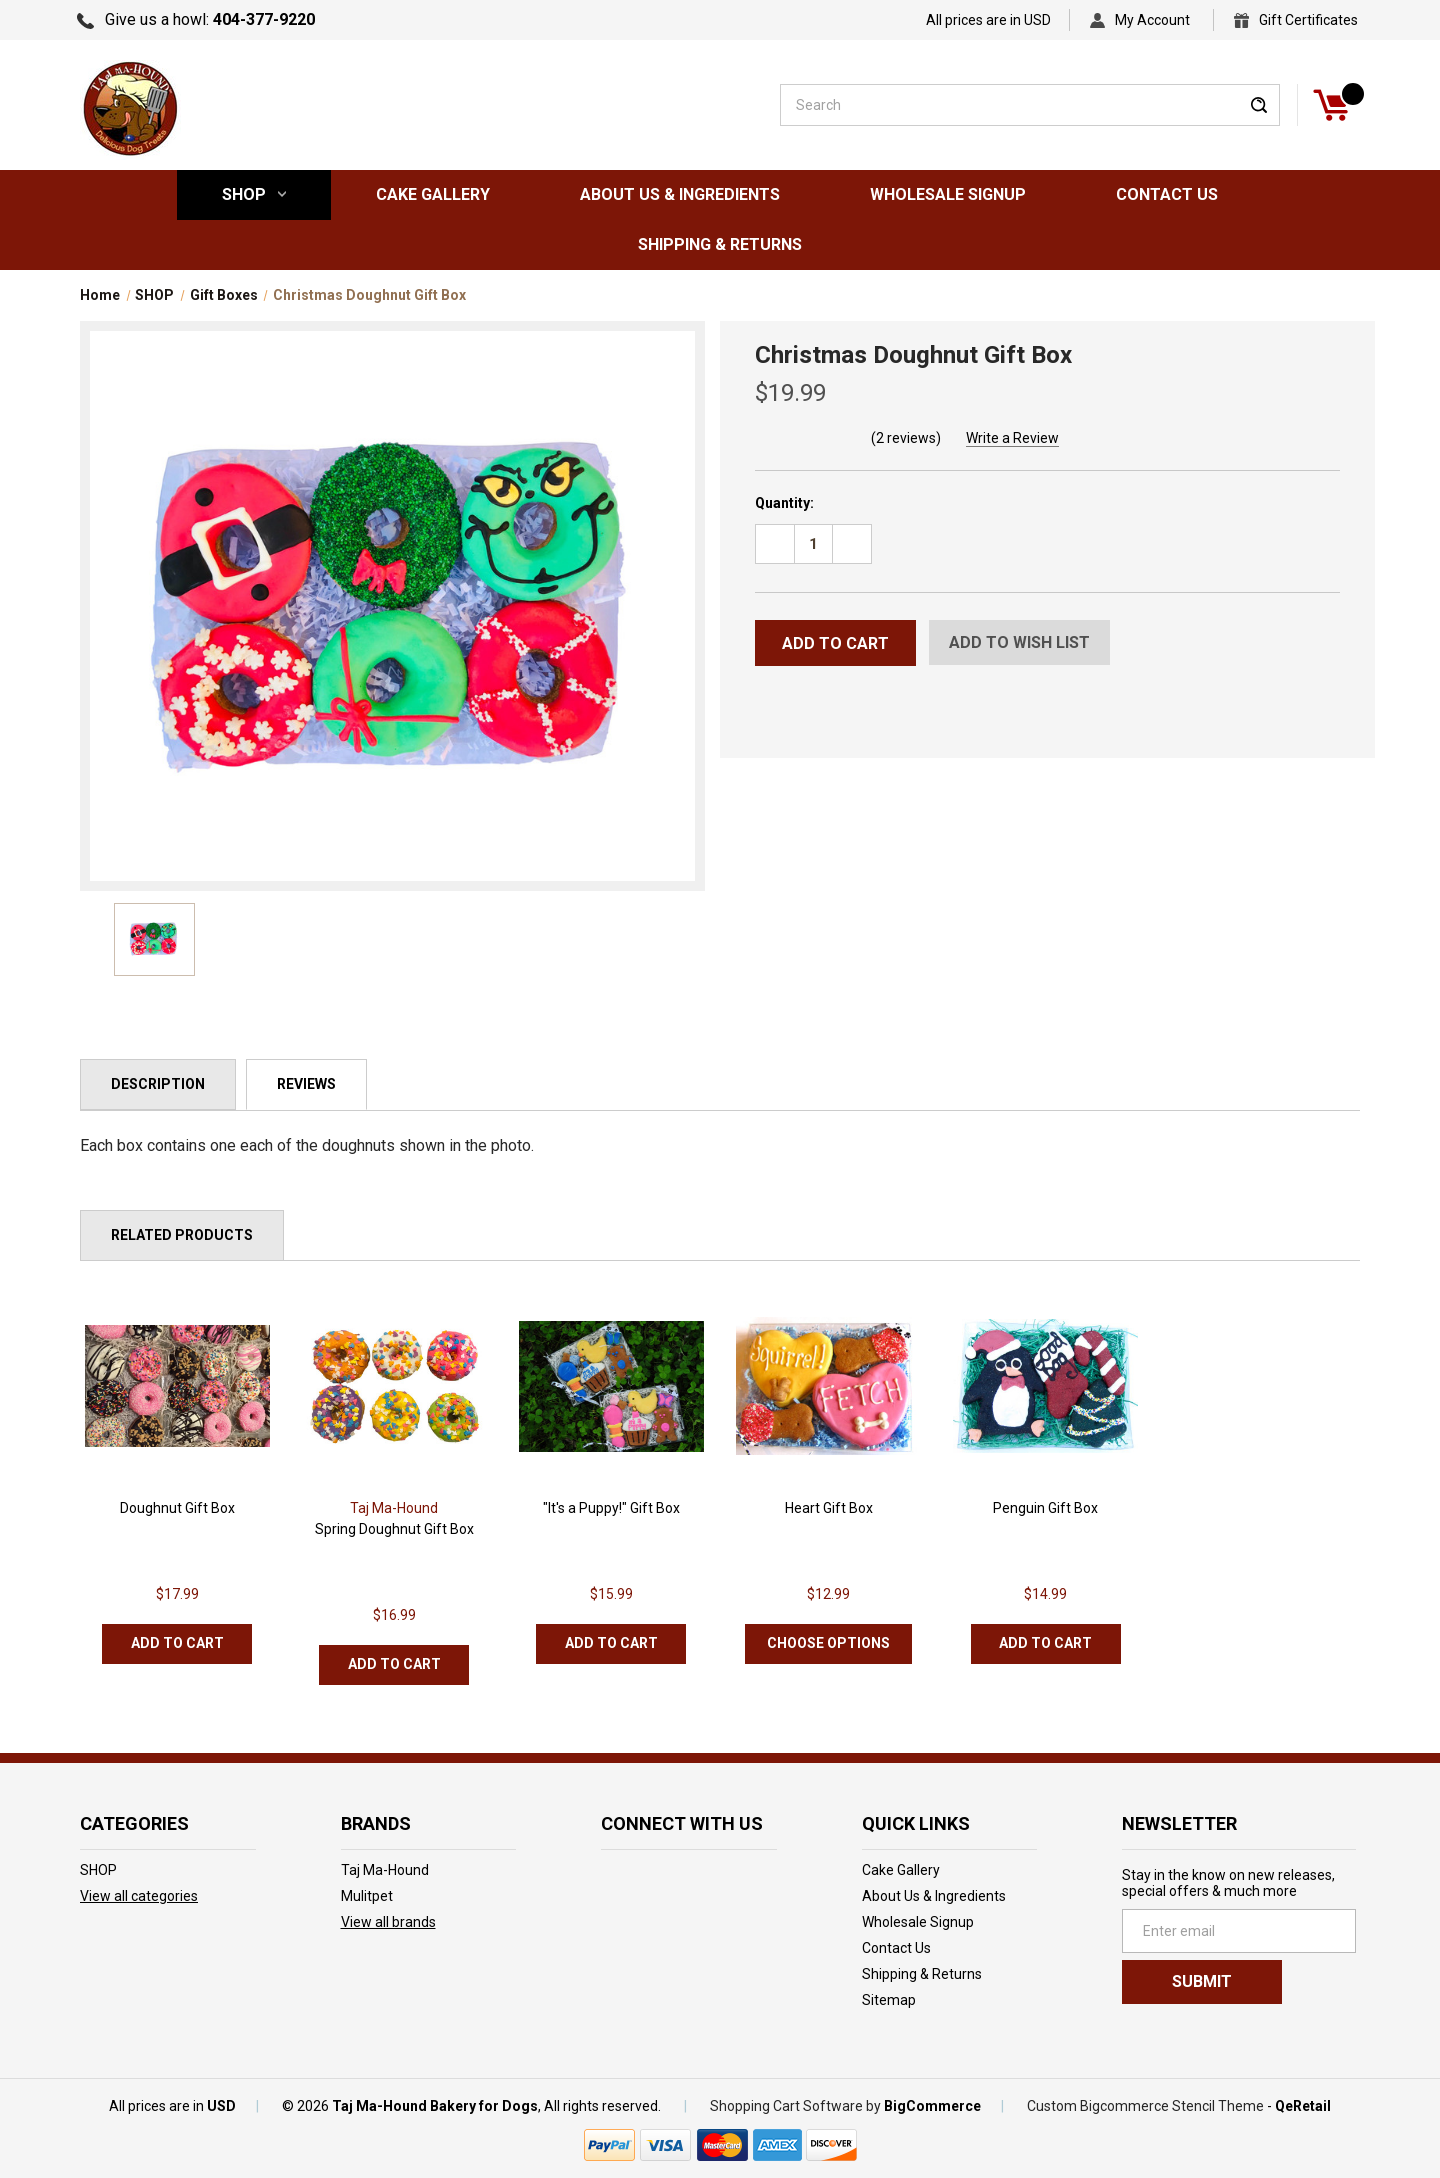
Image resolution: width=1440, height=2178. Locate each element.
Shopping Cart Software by (795, 2106)
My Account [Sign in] (1152, 20)
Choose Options (828, 1643)
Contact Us (1167, 194)
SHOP (254, 194)
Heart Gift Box (829, 1508)
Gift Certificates (1308, 20)
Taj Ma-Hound (385, 1870)
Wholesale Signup (948, 194)
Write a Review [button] (1012, 438)
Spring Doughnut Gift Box (394, 1529)
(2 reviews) (906, 438)
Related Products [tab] (182, 1235)
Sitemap (889, 2000)
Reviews (306, 1084)
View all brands (388, 1922)
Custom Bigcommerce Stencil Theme (1145, 2106)
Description (158, 1084)
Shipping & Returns (720, 244)
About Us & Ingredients (680, 194)
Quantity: (784, 503)
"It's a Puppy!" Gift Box (611, 1508)
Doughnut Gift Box (177, 1508)
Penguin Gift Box (1045, 1508)
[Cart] (1331, 105)
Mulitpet (367, 1896)
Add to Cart (177, 1643)
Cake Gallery (433, 194)
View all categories (139, 1896)
